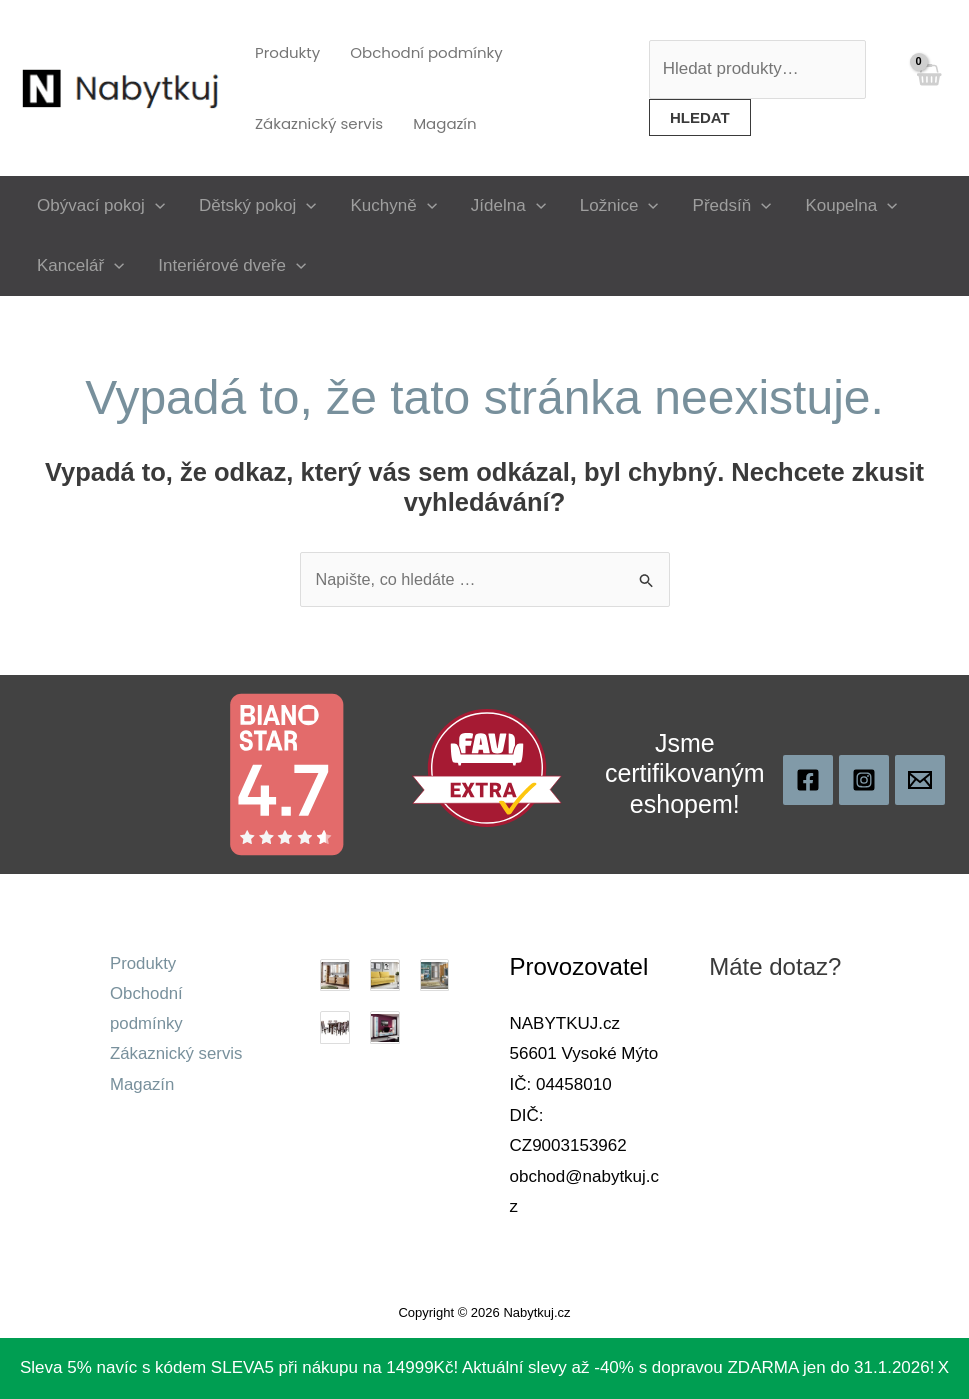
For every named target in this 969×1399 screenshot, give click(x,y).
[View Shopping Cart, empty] (928, 87)
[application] (155, 205)
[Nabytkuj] (808, 781)
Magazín (142, 1086)
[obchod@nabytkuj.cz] (920, 781)
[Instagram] (864, 781)
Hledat (700, 117)
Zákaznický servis (177, 1056)
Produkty (143, 964)
